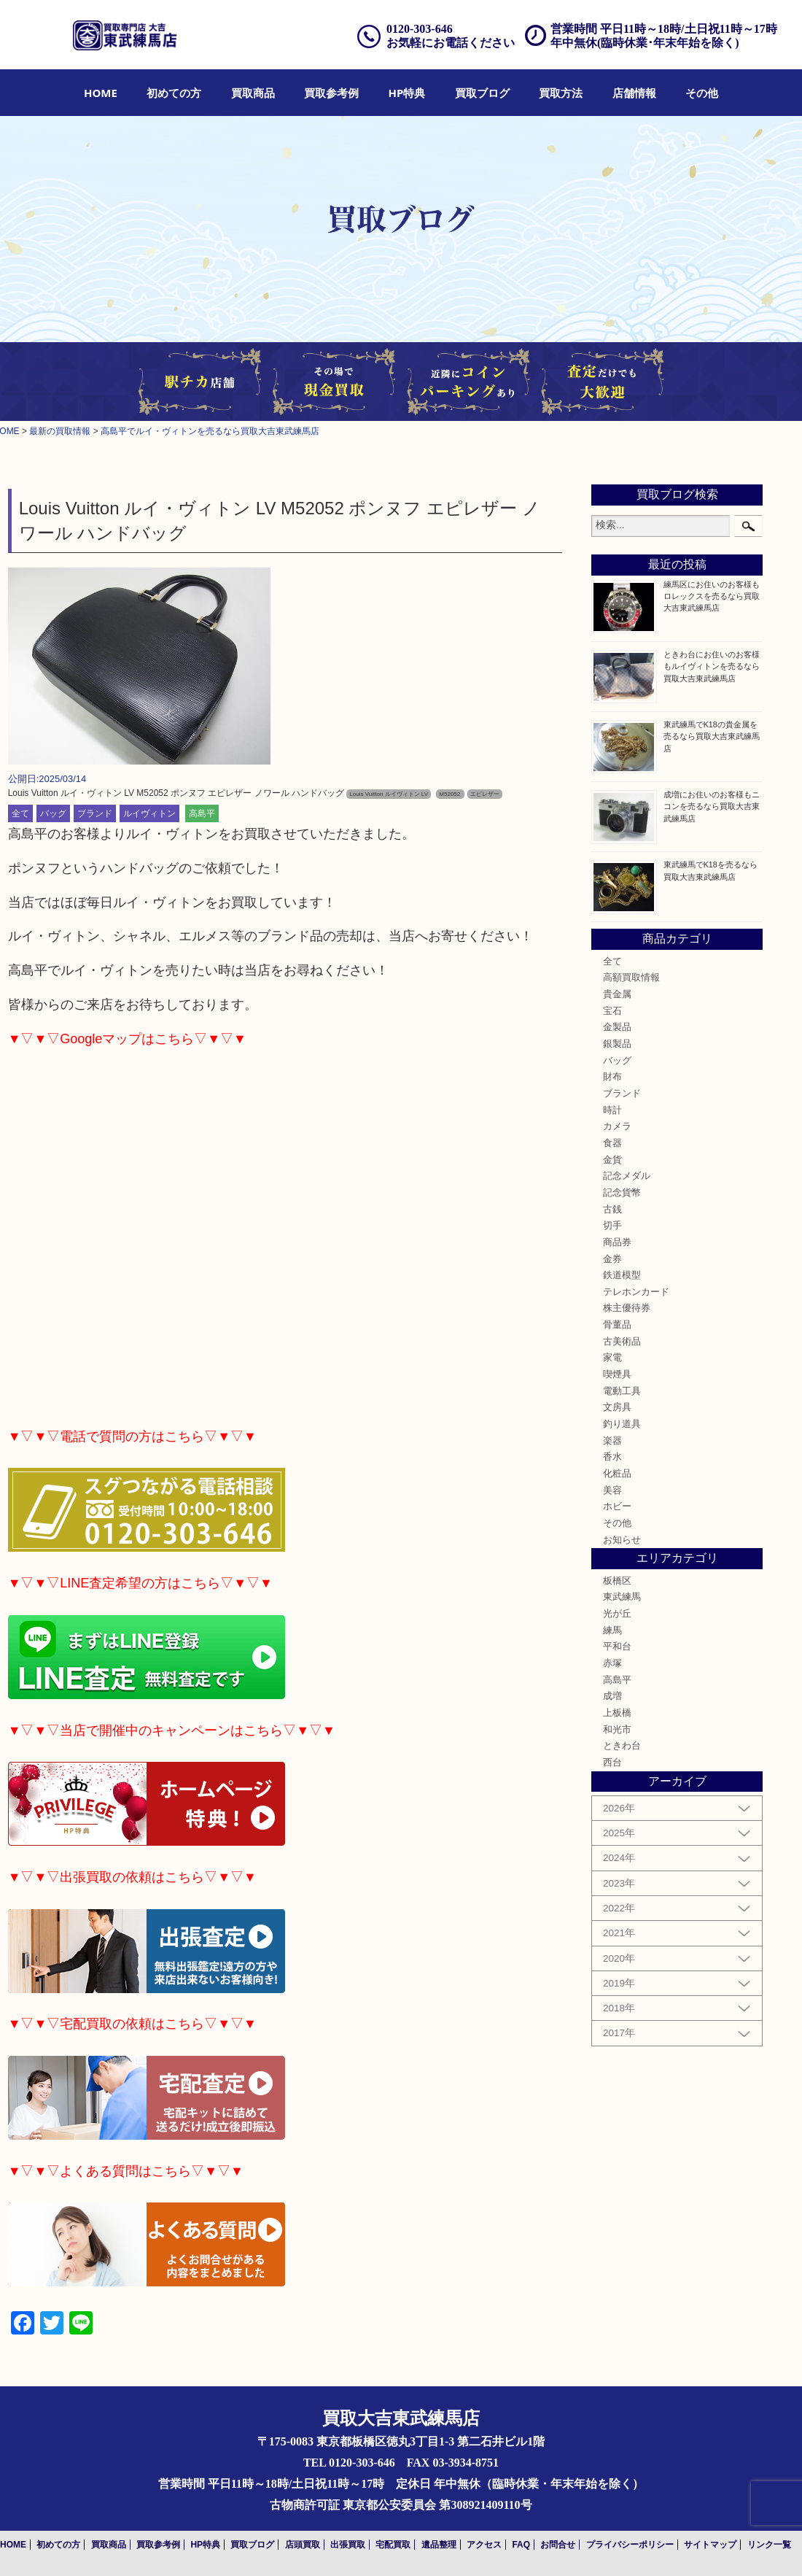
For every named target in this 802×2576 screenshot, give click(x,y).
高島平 (202, 813)
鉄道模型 (622, 1275)
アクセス (484, 2545)
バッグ (53, 813)
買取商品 (253, 92)
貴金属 (617, 994)
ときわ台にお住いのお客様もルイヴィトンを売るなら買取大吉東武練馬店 (711, 666)
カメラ (617, 1126)
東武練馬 (622, 1597)
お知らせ (622, 1540)
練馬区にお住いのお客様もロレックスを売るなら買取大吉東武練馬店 (711, 596)
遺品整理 (438, 2545)
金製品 (617, 1027)
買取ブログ (482, 92)
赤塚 (612, 1663)
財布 (612, 1077)
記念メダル (626, 1176)
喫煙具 (617, 1374)
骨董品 (617, 1325)
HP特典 (407, 92)
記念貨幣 (622, 1193)
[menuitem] (100, 93)
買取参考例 (331, 92)
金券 (612, 1259)
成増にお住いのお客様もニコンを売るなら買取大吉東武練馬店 (711, 806)
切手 (612, 1226)
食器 (612, 1143)
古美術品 (622, 1342)
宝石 (612, 1011)
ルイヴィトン (149, 813)
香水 (612, 1457)
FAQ (521, 2545)
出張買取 (347, 2545)
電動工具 (622, 1391)
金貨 (612, 1160)
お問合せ (557, 2545)
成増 (612, 1696)
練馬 (612, 1630)
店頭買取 (302, 2545)
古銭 (612, 1209)
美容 (612, 1490)
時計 (612, 1110)
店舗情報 (634, 92)
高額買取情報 (631, 977)
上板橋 (617, 1713)
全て (20, 813)
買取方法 (561, 92)
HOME (100, 92)
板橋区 (617, 1581)
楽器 (612, 1441)
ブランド (94, 813)
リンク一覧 (769, 2545)
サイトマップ (710, 2545)
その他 (701, 92)
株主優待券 (626, 1308)
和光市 (617, 1730)
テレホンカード (636, 1292)
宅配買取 (392, 2545)
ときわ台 (622, 1746)
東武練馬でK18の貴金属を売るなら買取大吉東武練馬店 (711, 736)
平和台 (617, 1646)
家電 (612, 1358)
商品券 (617, 1242)
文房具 (617, 1407)
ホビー (617, 1506)
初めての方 (174, 92)
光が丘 (617, 1614)
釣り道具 (622, 1424)
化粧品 (617, 1474)
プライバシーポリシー (630, 2545)
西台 (612, 1762)
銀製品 (617, 1044)
